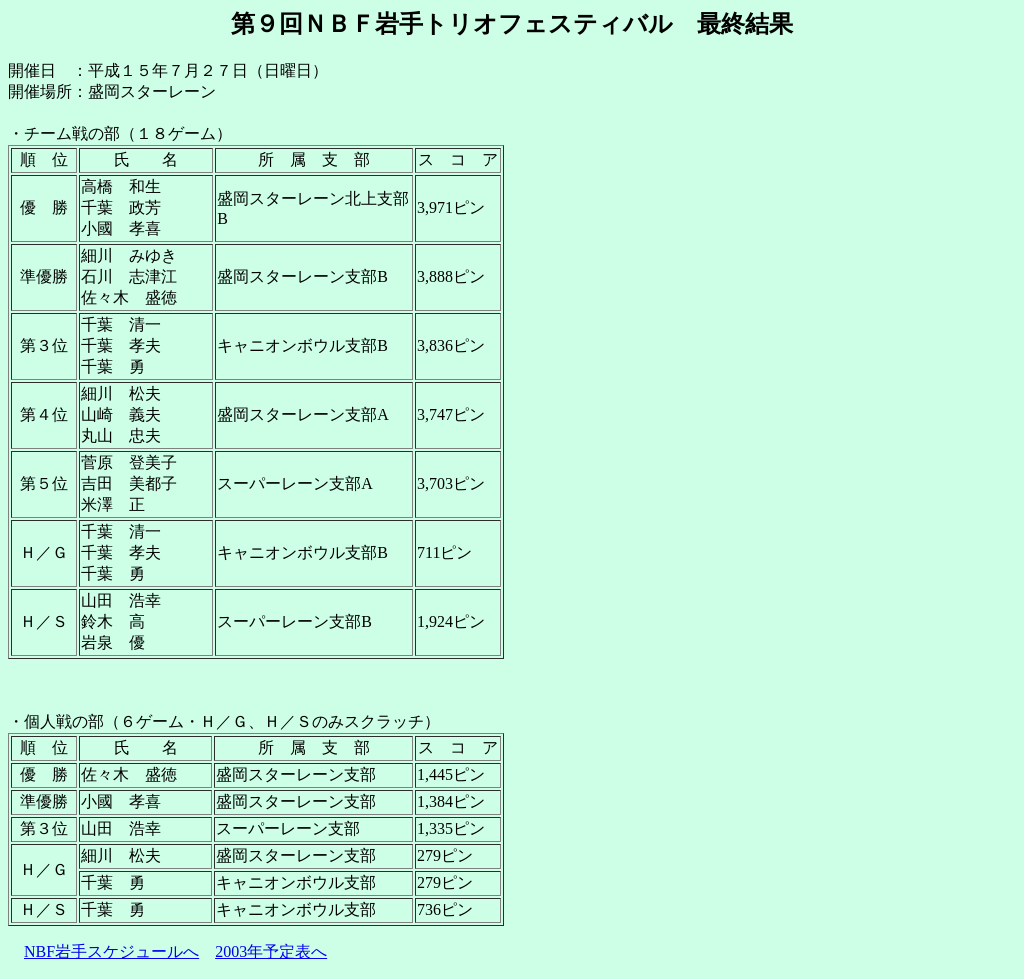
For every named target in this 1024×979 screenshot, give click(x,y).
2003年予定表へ (271, 951)
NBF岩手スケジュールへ (111, 951)
